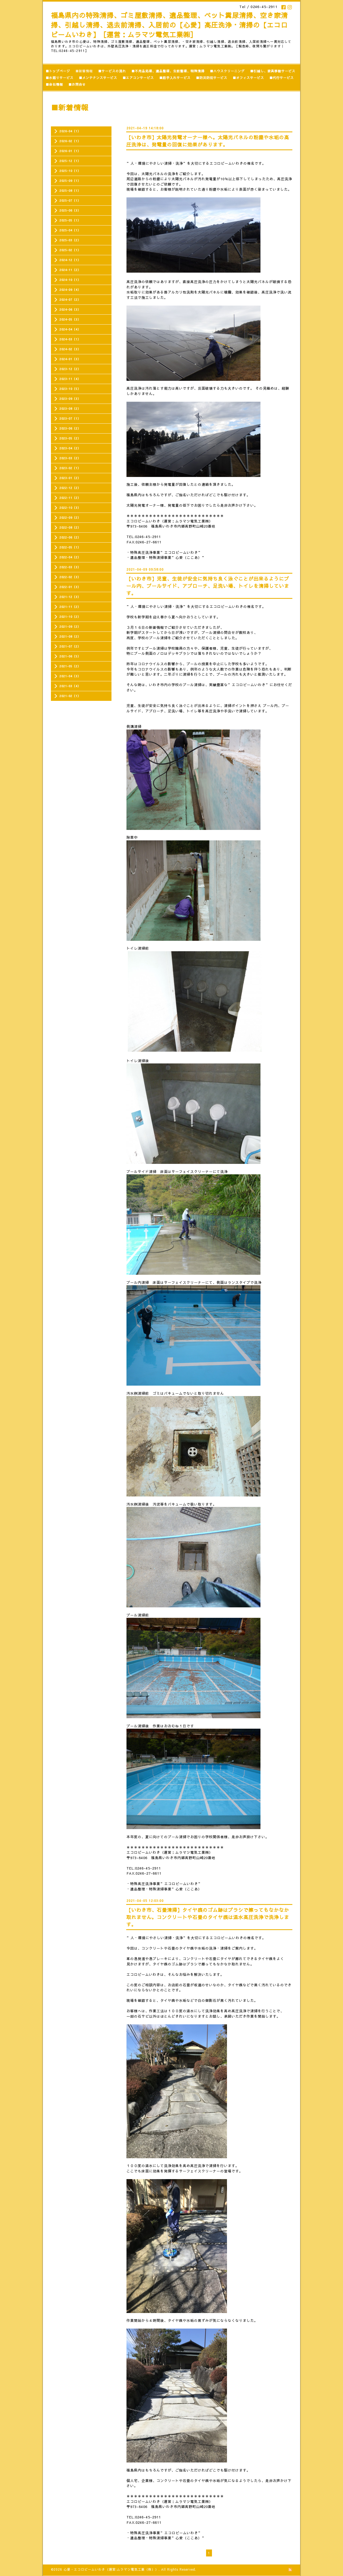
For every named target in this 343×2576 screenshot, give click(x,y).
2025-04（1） (70, 230)
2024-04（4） (70, 329)
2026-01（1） (70, 151)
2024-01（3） (70, 359)
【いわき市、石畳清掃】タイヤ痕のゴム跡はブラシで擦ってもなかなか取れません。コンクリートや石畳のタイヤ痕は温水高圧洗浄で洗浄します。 (207, 1917)
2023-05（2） (70, 438)
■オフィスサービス (248, 78)
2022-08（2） (70, 527)
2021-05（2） (70, 666)
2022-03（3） (70, 567)
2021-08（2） (70, 636)
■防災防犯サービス (211, 78)
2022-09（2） (70, 518)
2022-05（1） (70, 547)
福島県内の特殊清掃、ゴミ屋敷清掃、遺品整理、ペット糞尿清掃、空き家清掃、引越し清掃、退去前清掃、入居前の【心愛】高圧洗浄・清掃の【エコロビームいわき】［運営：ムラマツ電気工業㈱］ (169, 25)
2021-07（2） (70, 646)
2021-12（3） (70, 597)
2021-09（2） (70, 627)
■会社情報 (54, 84)
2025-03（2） (70, 240)
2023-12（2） (70, 369)
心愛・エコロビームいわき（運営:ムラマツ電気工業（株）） (111, 2569)
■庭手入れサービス (175, 78)
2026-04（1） (70, 131)
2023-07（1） (70, 418)
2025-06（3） (70, 210)
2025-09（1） (70, 181)
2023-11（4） (70, 379)
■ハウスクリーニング (227, 71)
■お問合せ (77, 84)
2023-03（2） (70, 458)
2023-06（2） (70, 428)
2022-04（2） (70, 557)
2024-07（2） (70, 300)
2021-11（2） (70, 607)
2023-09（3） (70, 399)
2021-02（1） (70, 696)
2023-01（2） (70, 478)
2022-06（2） (70, 537)
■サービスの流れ (112, 71)
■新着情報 (84, 71)
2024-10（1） (70, 280)
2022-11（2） (70, 498)
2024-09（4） (70, 290)
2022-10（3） (70, 508)
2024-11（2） (70, 270)
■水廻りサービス (59, 78)
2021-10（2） (70, 617)
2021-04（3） (70, 676)
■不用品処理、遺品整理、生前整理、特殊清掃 (167, 71)
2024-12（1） (70, 260)
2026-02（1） (70, 141)
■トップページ (58, 71)
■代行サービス (281, 78)
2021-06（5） (70, 656)
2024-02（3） (70, 349)
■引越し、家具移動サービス (272, 71)
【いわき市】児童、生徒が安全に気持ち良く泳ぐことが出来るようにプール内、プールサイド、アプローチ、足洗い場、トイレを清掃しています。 (207, 585)
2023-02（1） (70, 468)
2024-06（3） (70, 309)
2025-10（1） (70, 171)
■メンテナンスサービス (98, 78)
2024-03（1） (70, 339)
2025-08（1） (70, 191)
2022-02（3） (70, 577)
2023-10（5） (70, 389)
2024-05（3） (70, 319)
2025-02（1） (70, 250)
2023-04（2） (70, 448)
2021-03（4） (70, 686)
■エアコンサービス (138, 78)
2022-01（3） (70, 587)
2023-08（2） (70, 409)
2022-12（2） (70, 488)
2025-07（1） (70, 200)
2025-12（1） (70, 161)
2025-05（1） (70, 220)
